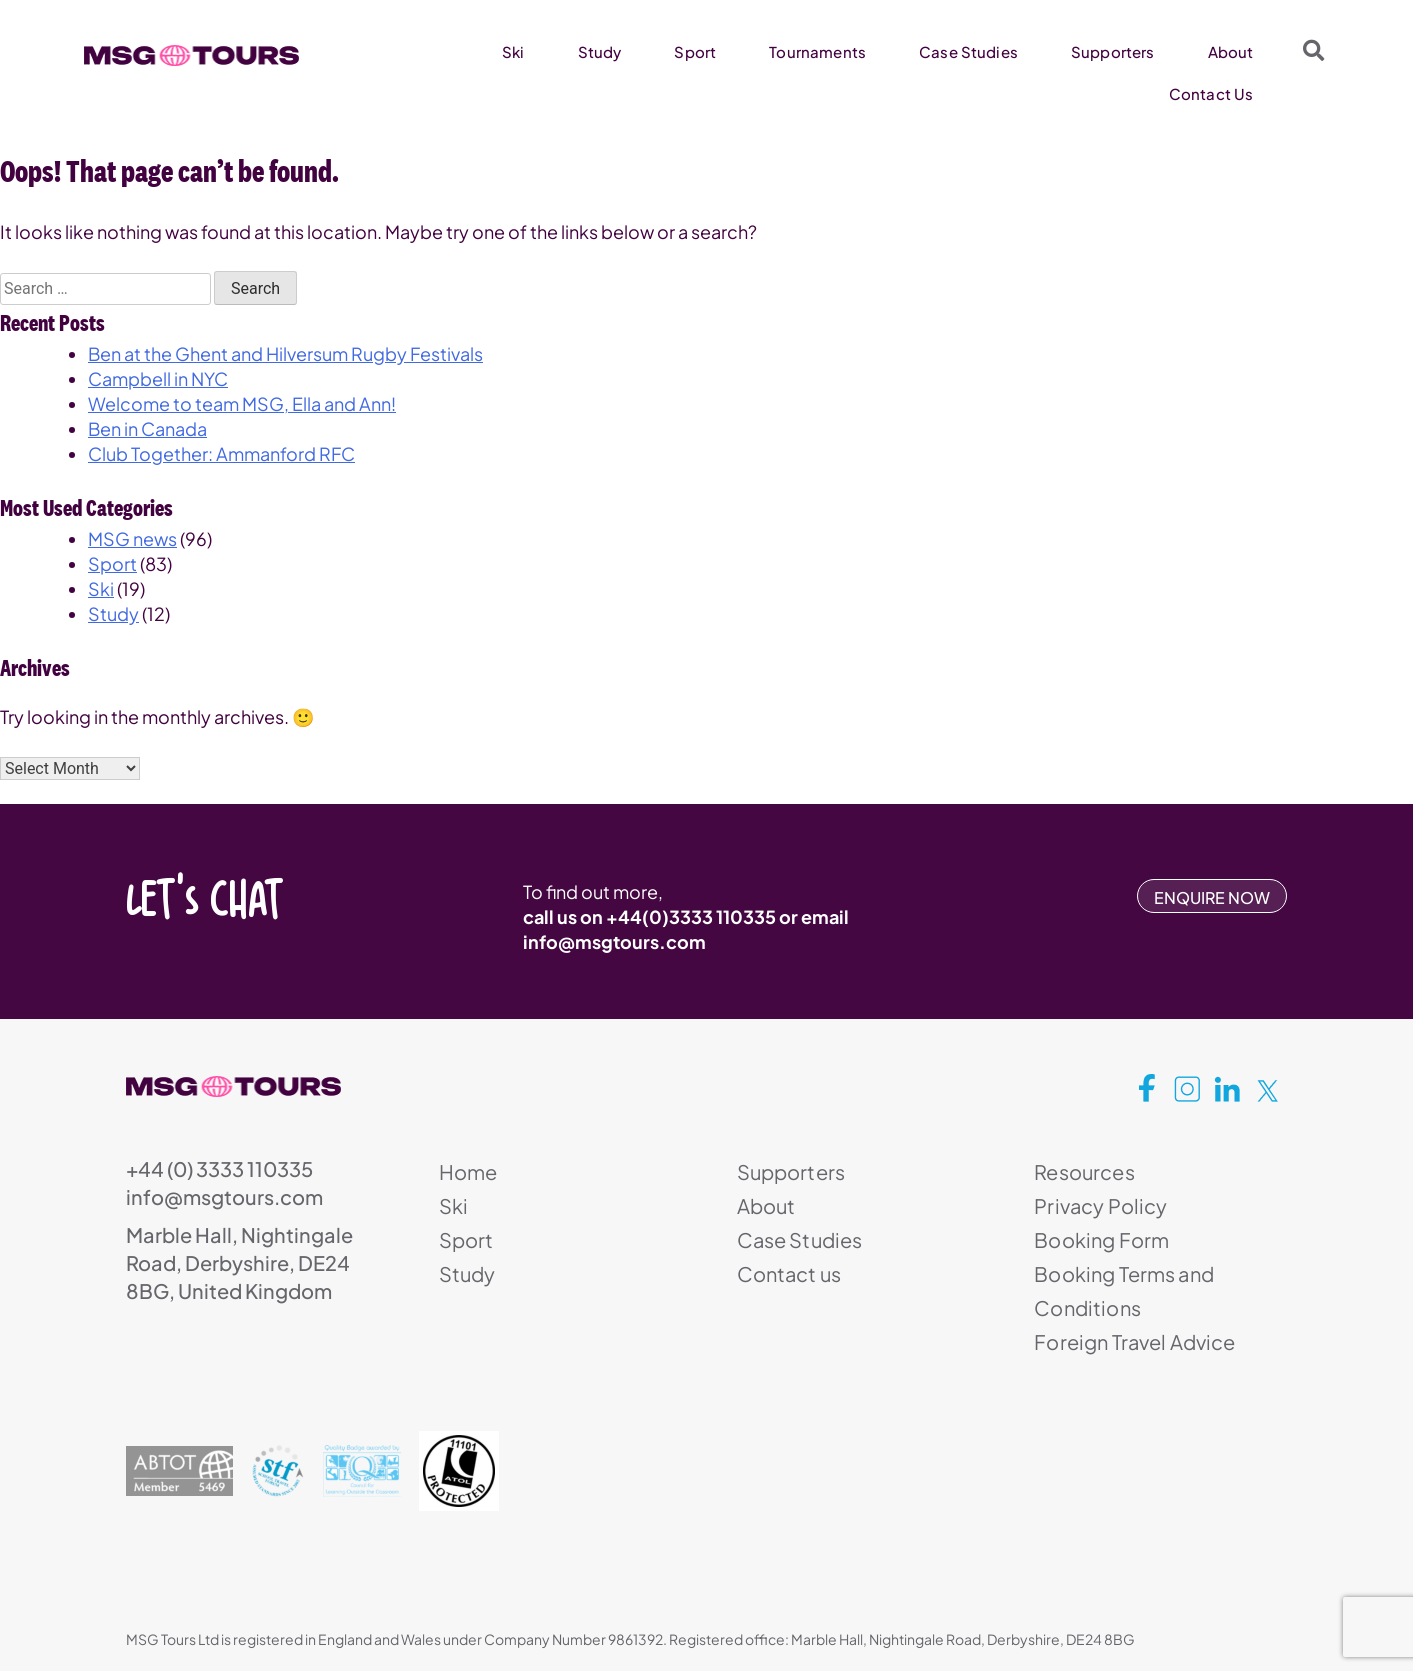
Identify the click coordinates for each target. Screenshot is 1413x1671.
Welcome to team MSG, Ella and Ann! (242, 403)
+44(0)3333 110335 (691, 916)
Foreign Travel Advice (1134, 1341)
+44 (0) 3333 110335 (219, 1168)
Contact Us (1211, 93)
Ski (513, 51)
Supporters (1113, 51)
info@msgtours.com (614, 941)
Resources (1084, 1171)
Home (468, 1171)
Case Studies (968, 51)
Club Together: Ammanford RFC (221, 453)
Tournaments (817, 51)
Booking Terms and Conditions (1124, 1290)
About (1231, 51)
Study (600, 51)
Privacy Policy (1100, 1205)
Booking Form (1101, 1239)
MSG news (132, 538)
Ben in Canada (147, 428)
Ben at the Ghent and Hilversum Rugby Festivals (285, 353)
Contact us (789, 1273)
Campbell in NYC (158, 378)
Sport (695, 51)
